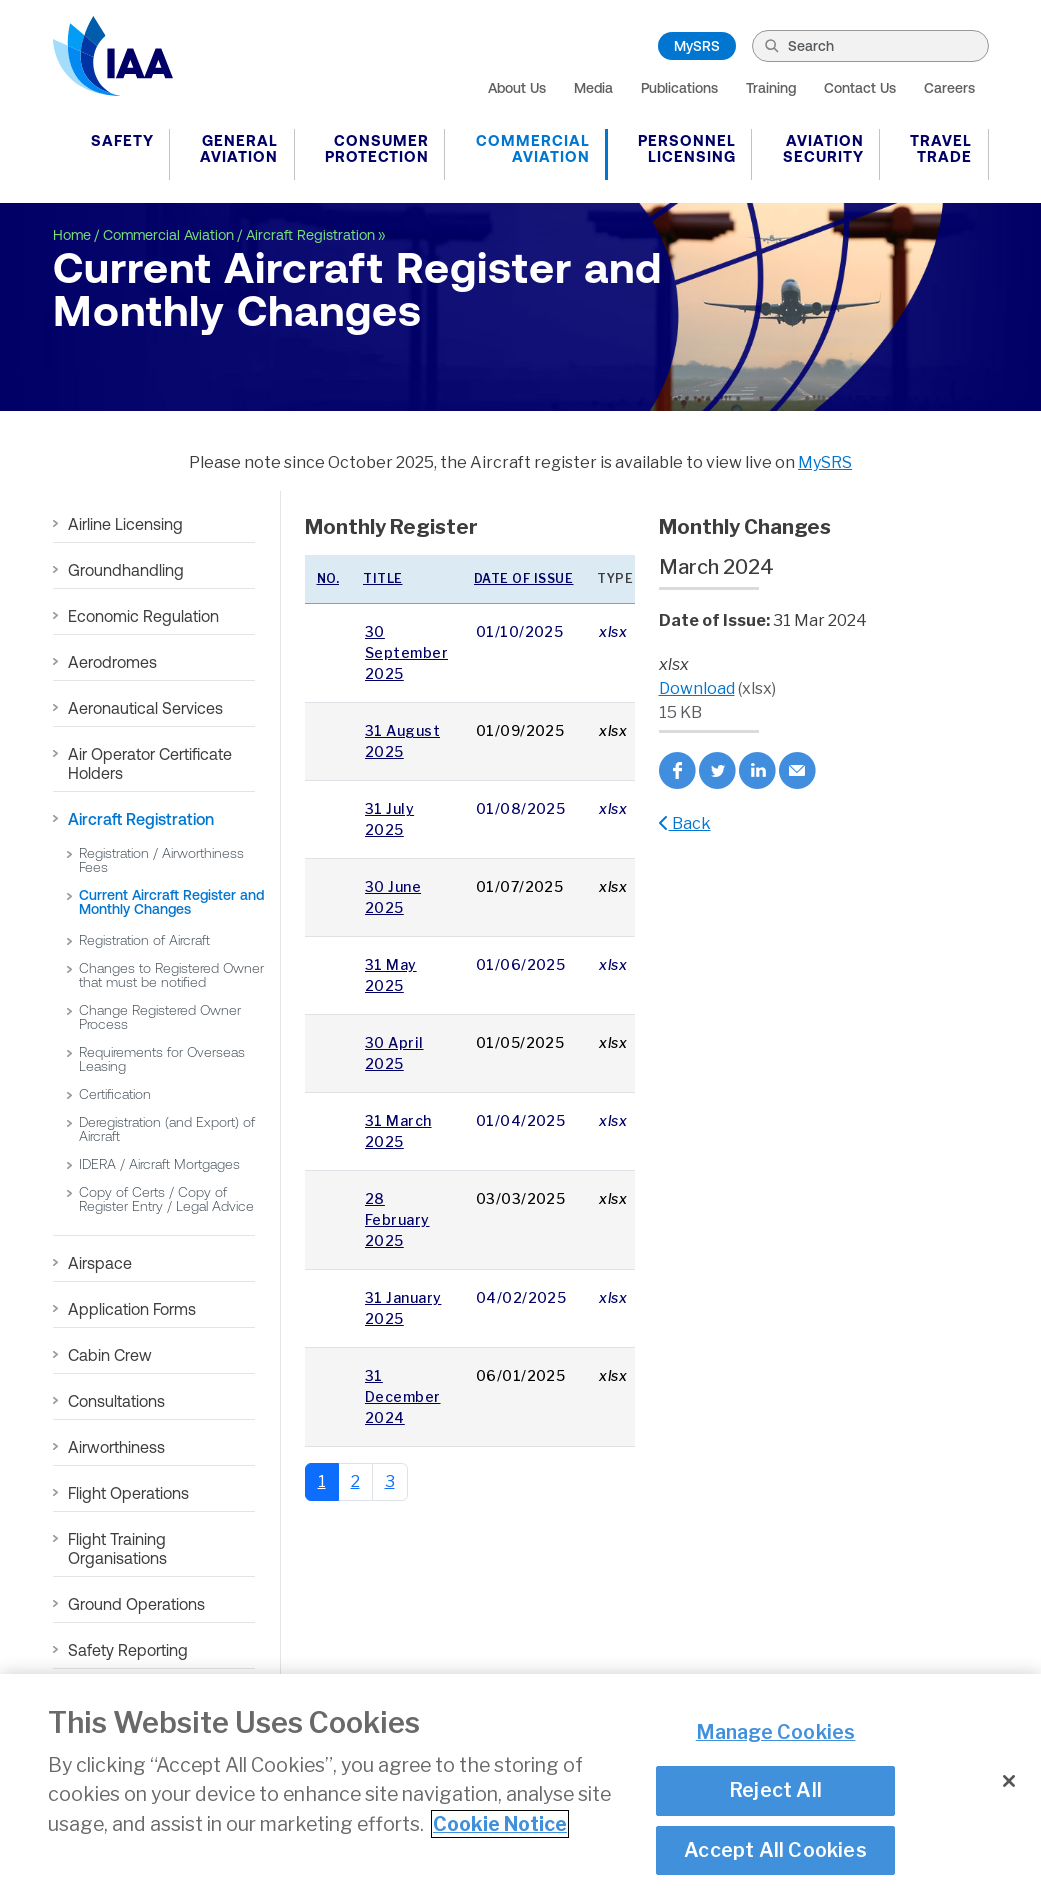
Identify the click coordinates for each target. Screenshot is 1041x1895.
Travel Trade (941, 148)
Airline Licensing (125, 524)
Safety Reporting (128, 1650)
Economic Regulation (143, 616)
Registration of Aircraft (144, 940)
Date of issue (524, 578)
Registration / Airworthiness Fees (161, 860)
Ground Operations (136, 1604)
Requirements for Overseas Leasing (162, 1059)
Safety (122, 140)
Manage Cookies (776, 1732)
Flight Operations (128, 1493)
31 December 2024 (403, 1396)
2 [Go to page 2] (355, 1481)
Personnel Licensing (687, 148)
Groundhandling (126, 570)
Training (771, 88)
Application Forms (132, 1309)
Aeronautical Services (145, 708)
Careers (949, 88)
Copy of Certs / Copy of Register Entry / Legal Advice (166, 1199)
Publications (679, 88)
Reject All (775, 1790)
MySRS (697, 46)
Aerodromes (112, 662)
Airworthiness (116, 1447)
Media (593, 88)
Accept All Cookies (775, 1850)
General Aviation (239, 148)
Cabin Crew (110, 1355)
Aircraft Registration (310, 235)
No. (328, 578)
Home (72, 235)
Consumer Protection (377, 148)
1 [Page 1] (322, 1481)
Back (685, 823)
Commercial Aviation (533, 148)
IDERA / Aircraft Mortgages (159, 1164)
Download (697, 688)
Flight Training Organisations (117, 1548)
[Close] (1009, 1782)
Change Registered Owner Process (160, 1017)
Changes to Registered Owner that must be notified (171, 975)
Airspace (100, 1263)
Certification (115, 1094)
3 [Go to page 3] (390, 1481)
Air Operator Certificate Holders (150, 763)
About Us (517, 88)
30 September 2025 (406, 652)
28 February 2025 (397, 1219)
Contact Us (860, 88)
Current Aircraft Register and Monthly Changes (171, 902)
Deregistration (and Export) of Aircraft (167, 1129)
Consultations (116, 1401)
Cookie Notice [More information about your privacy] (500, 1824)
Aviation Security (823, 148)
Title (383, 578)
